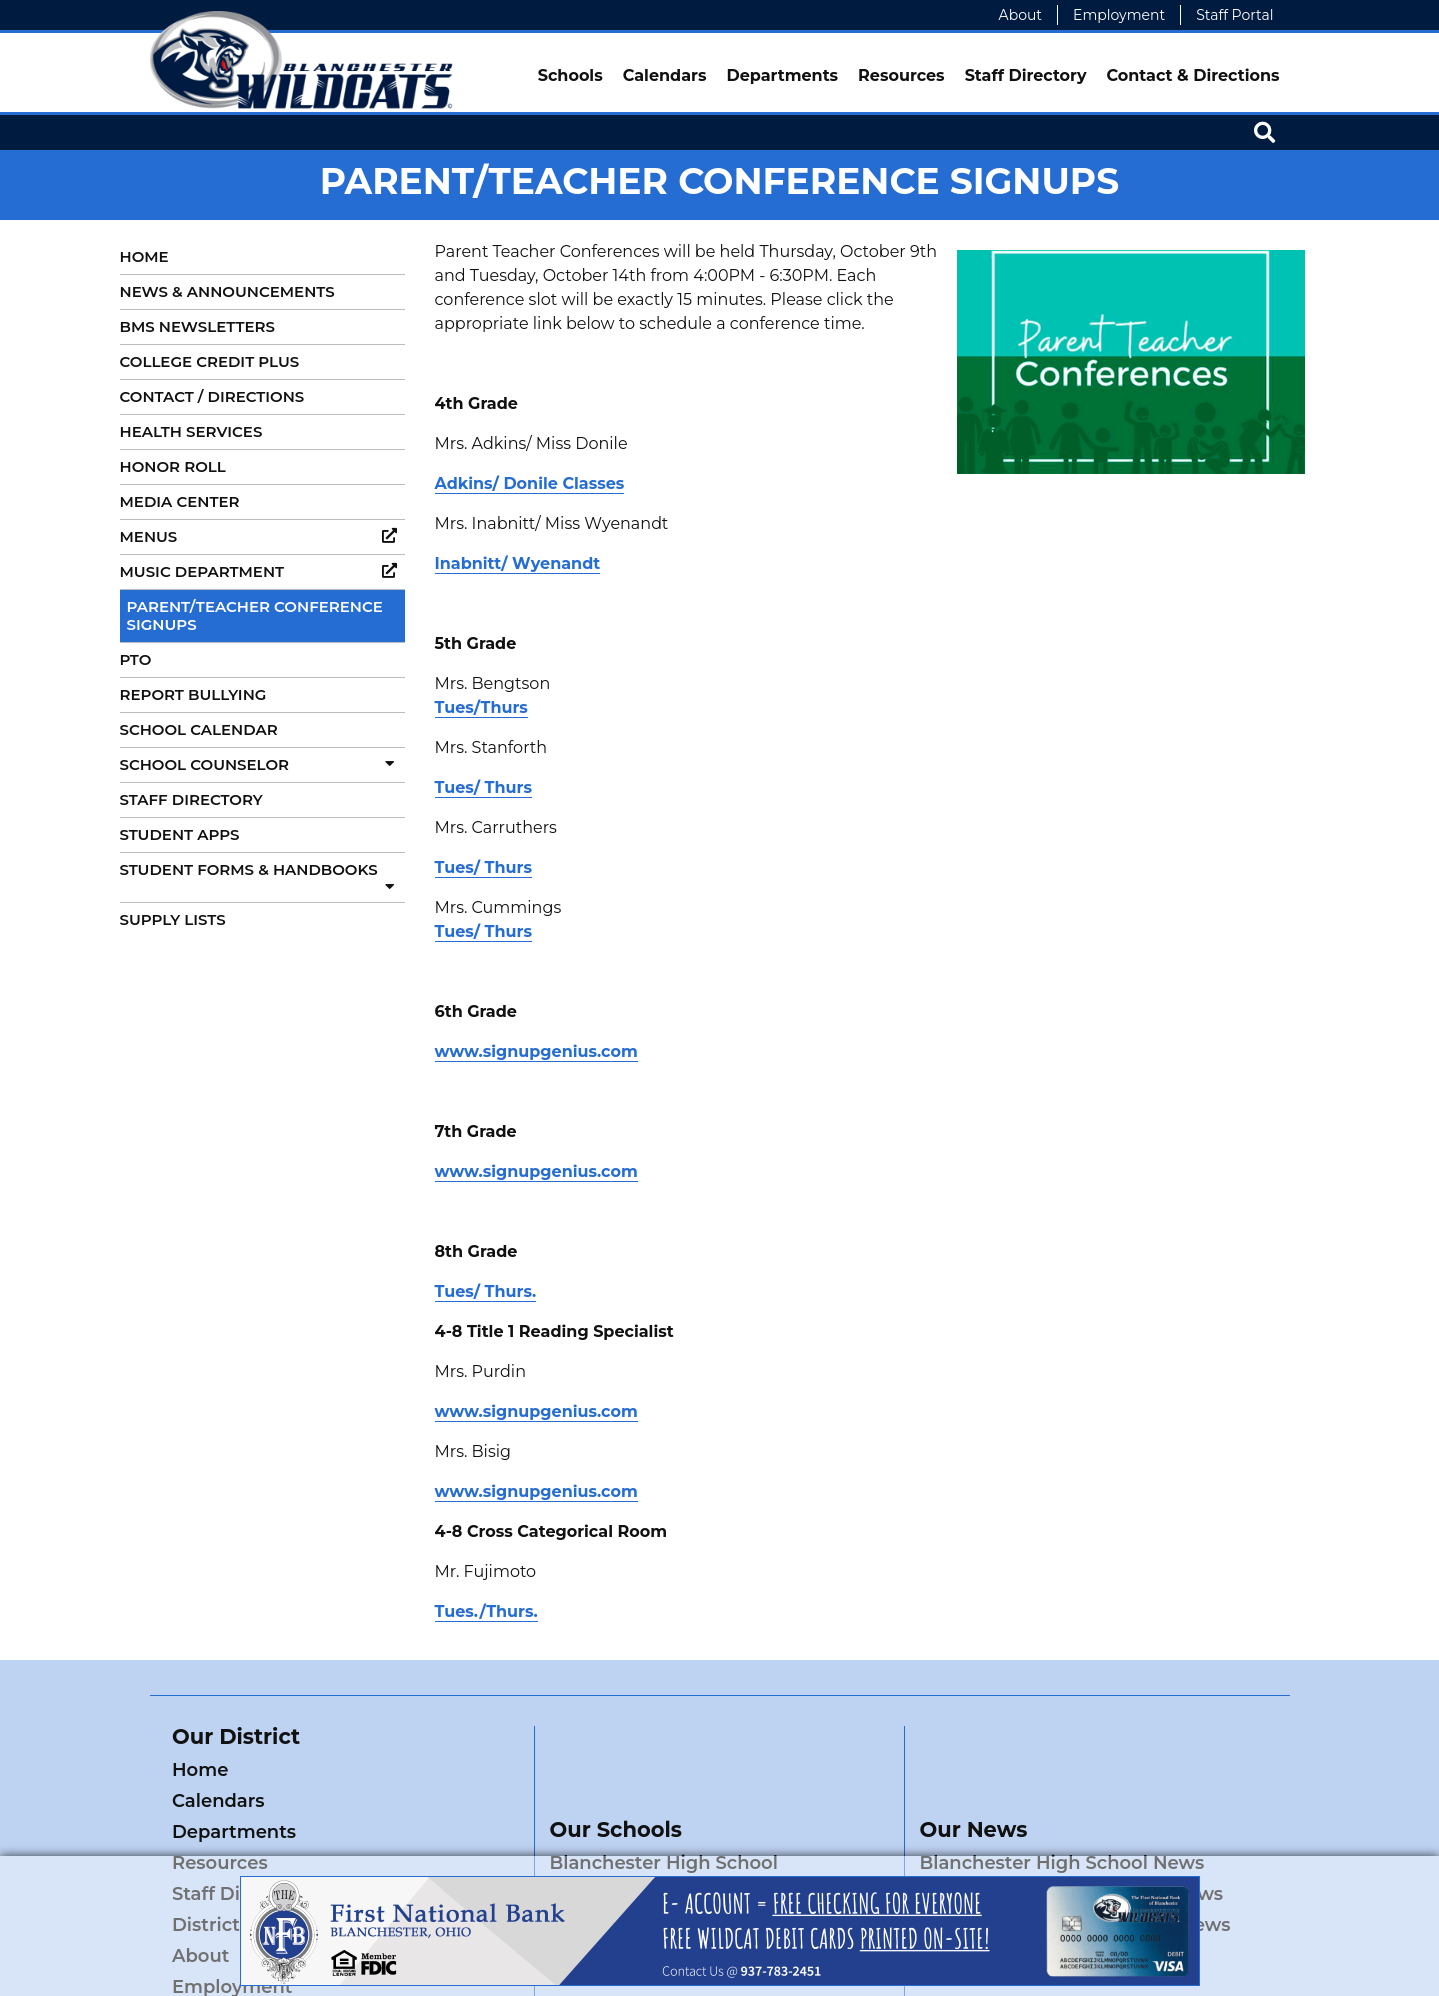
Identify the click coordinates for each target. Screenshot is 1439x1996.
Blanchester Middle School (673, 1832)
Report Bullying (193, 694)
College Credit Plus (210, 361)
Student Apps (180, 834)
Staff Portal (1234, 15)
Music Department (262, 571)
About (1020, 15)
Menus (262, 536)
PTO (136, 659)
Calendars (665, 75)
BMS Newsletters (197, 326)
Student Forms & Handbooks (262, 877)
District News (411, 1832)
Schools (570, 75)
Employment (1119, 15)
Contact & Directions (1193, 75)
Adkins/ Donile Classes (530, 483)
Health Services (191, 431)
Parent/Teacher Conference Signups (255, 615)
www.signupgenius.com (536, 1051)
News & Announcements (227, 291)
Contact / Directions (212, 396)
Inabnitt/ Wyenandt (518, 563)
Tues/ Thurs (483, 787)
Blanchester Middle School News (1072, 1832)
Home (144, 256)
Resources (901, 75)
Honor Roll (173, 466)
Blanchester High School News (1062, 1801)
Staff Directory (1026, 75)
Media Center (180, 501)
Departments (782, 75)
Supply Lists (173, 919)
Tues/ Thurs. (486, 1291)
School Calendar (199, 729)
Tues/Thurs (481, 707)
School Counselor (262, 764)
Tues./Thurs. (486, 1611)
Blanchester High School (664, 1801)
